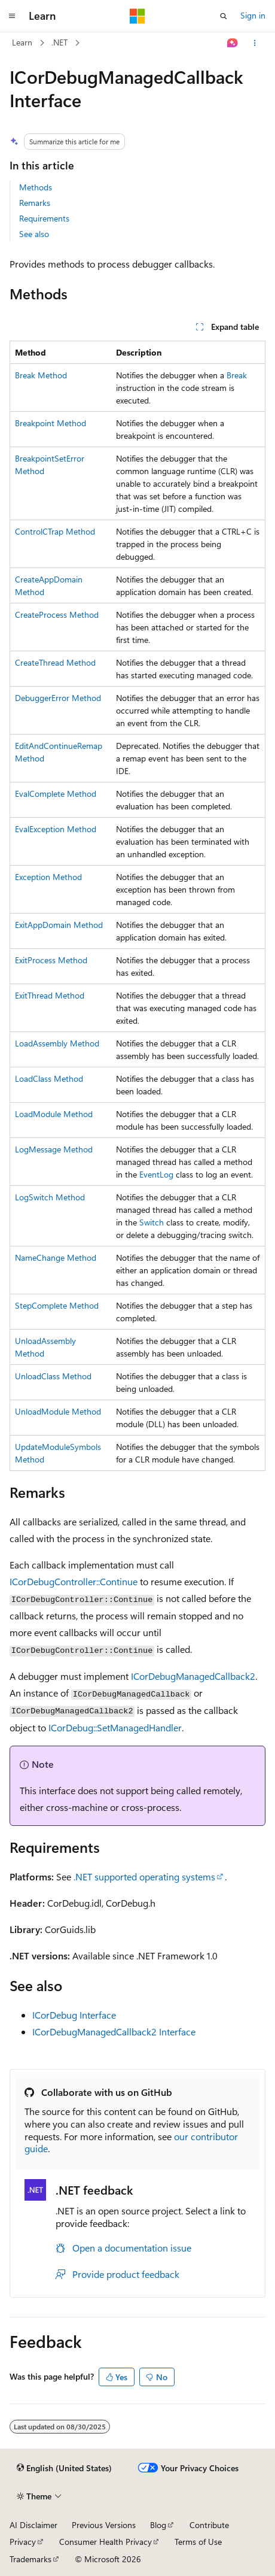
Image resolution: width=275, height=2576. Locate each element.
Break (237, 375)
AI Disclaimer (33, 2525)
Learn (22, 42)
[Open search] (224, 16)
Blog (158, 2525)
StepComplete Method (57, 1305)
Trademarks (30, 2559)
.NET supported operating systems (144, 1876)
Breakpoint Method (50, 423)
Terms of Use (198, 2541)
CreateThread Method (55, 662)
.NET (59, 42)
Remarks (34, 202)
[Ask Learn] (233, 43)
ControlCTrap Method (55, 531)
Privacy (23, 2541)
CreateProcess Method (57, 614)
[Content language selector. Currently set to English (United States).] (64, 2468)
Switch (151, 1222)
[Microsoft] (137, 16)
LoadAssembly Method (57, 1043)
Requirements (44, 218)
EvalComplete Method (55, 793)
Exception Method (48, 876)
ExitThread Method (49, 995)
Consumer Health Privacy (105, 2541)
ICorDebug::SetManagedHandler (115, 1727)
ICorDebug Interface (74, 2014)
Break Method (41, 375)
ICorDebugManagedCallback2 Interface (113, 2031)
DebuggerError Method (58, 697)
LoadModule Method (54, 1113)
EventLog (156, 1174)
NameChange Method (55, 1257)
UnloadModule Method (58, 1411)
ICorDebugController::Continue (74, 1581)
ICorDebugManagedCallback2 (193, 1676)
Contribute (209, 2525)
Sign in (252, 15)
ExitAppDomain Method (59, 924)
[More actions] (255, 43)
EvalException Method (55, 829)
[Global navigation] (12, 16)
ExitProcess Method (51, 960)
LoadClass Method (49, 1078)
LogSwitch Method (50, 1197)
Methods (35, 187)
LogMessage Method (54, 1149)
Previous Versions (104, 2525)
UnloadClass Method (53, 1376)
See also (34, 233)
